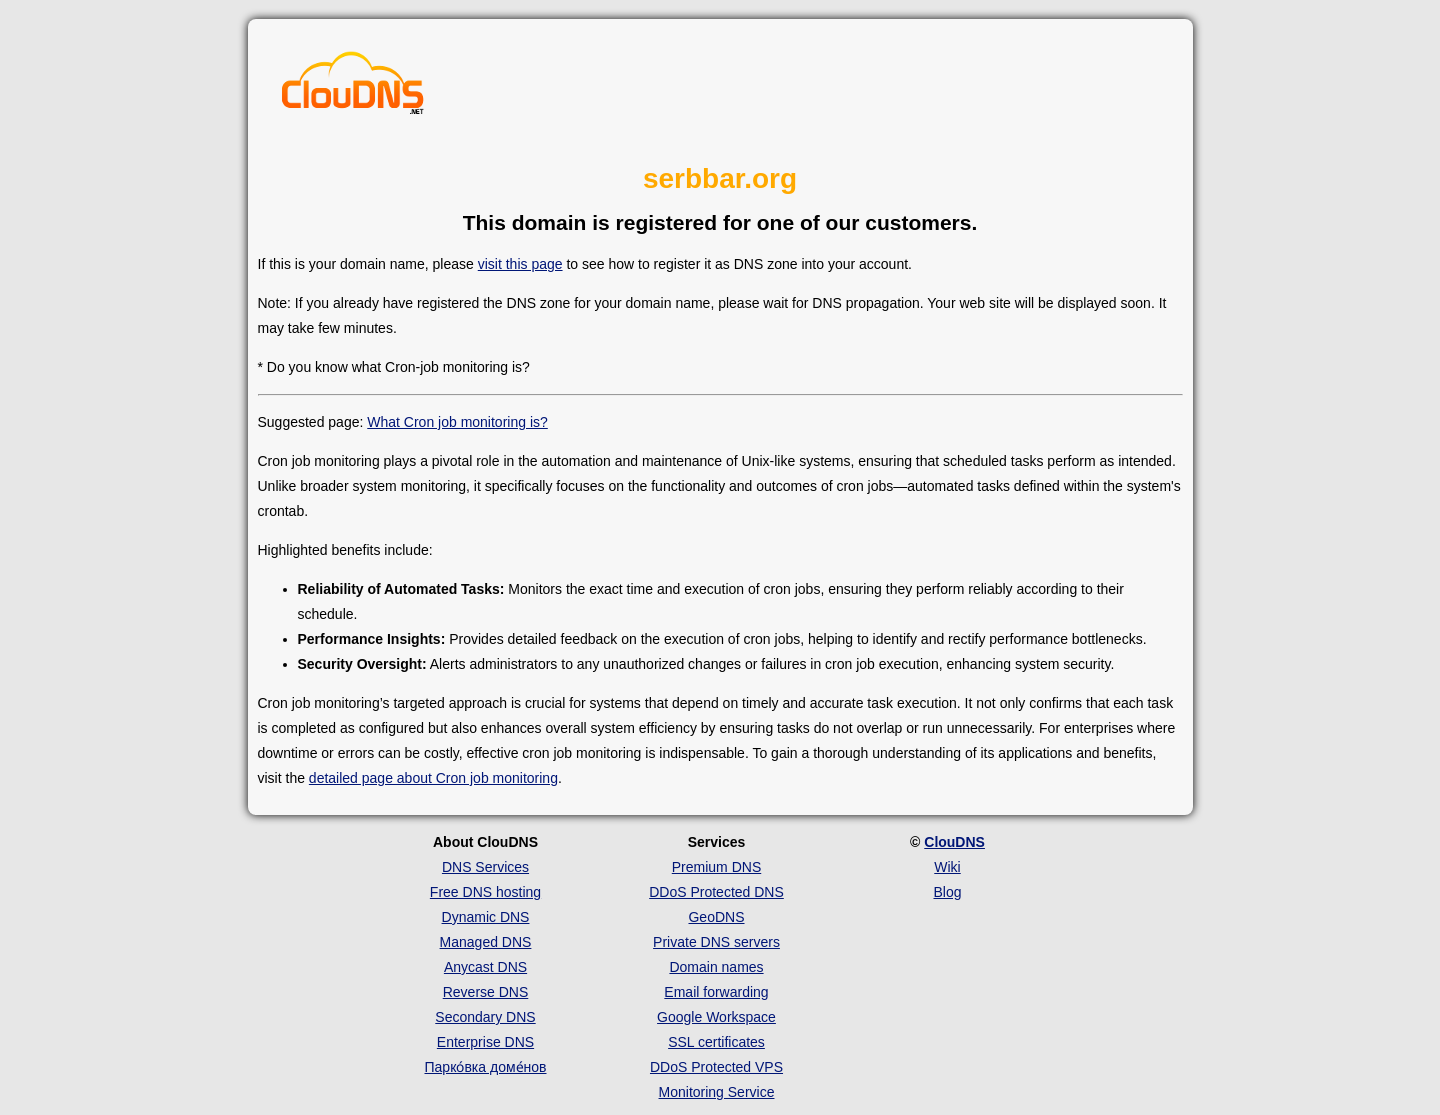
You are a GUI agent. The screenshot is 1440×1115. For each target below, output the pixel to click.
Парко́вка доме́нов (486, 1067)
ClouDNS (954, 842)
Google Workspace (716, 1017)
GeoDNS (716, 917)
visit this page (520, 264)
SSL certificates (716, 1042)
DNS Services (485, 867)
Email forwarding (716, 992)
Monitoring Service (717, 1092)
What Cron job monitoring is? (457, 422)
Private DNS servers (716, 942)
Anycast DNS (485, 967)
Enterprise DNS (485, 1042)
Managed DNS (486, 942)
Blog (947, 892)
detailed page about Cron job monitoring (433, 778)
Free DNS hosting (485, 892)
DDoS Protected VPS (716, 1067)
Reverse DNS (486, 992)
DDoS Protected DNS (716, 892)
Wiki (947, 867)
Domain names (716, 967)
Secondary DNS (485, 1017)
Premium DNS (716, 867)
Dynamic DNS (486, 917)
